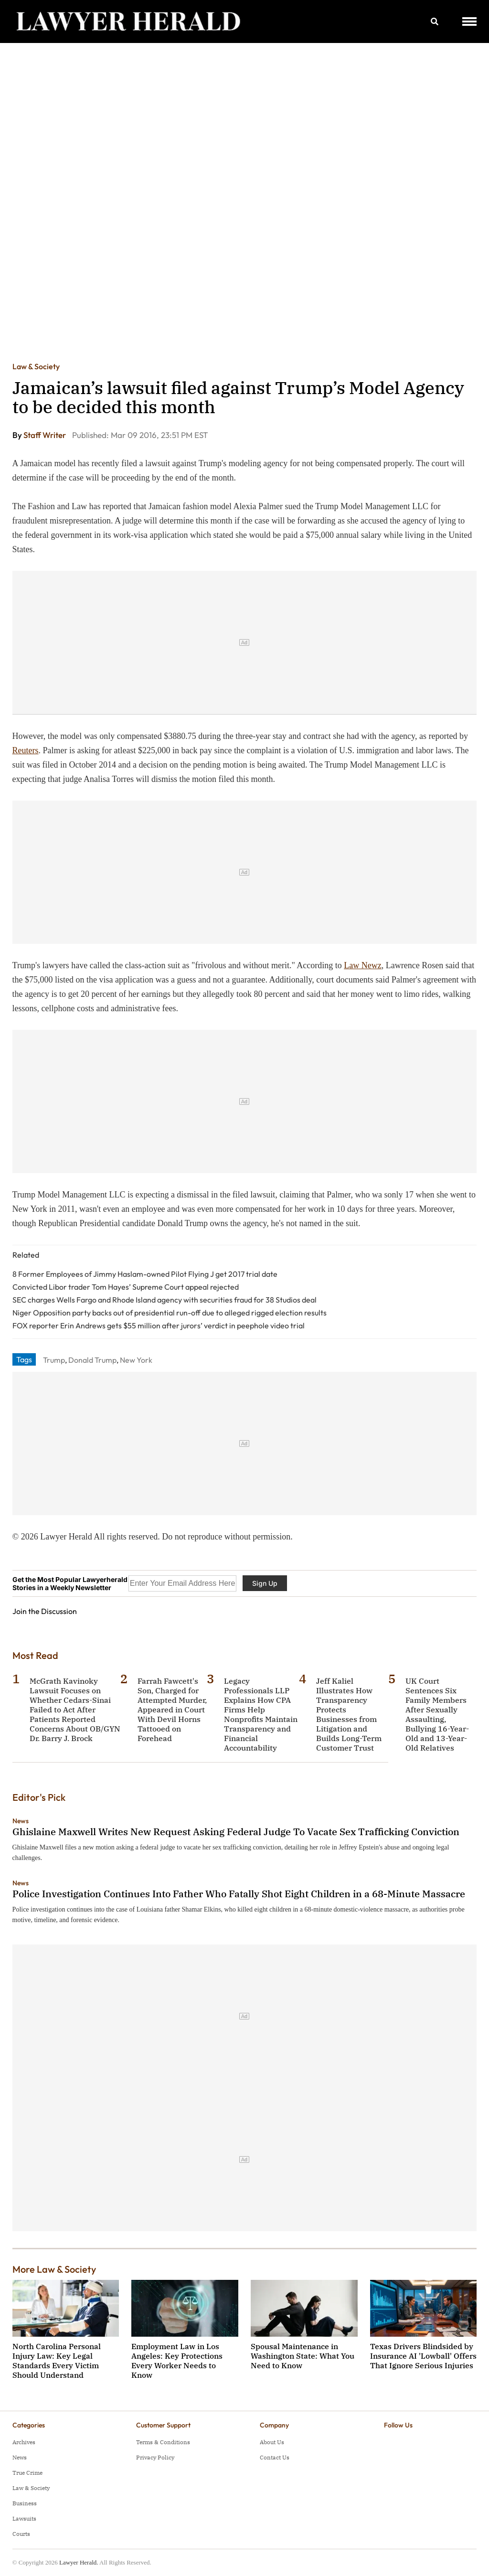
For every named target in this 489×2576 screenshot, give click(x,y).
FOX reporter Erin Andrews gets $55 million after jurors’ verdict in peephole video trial (158, 1325)
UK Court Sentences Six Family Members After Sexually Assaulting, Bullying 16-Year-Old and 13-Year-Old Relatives (437, 1714)
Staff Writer (45, 435)
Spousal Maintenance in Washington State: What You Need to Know (302, 2355)
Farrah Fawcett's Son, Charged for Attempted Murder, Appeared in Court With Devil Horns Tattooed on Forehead (172, 1709)
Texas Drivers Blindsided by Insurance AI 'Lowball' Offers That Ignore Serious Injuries (423, 2355)
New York (136, 1360)
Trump (54, 1360)
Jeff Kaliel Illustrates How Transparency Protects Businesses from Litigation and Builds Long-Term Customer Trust (349, 1714)
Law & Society (36, 366)
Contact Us (274, 2457)
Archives (23, 2442)
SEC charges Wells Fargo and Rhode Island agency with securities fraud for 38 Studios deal (164, 1299)
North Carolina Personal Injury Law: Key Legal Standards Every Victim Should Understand (56, 2360)
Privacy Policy (155, 2457)
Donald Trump (92, 1360)
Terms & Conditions (163, 2442)
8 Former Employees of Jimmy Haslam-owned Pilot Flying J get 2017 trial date (144, 1274)
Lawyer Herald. (78, 2562)
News (20, 1821)
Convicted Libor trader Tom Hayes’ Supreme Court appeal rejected (125, 1287)
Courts (21, 2533)
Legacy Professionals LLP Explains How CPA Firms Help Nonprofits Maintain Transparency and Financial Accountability (261, 1714)
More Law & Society (54, 2269)
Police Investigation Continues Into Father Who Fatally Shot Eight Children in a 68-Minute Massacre (238, 1893)
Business (24, 2503)
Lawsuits (24, 2518)
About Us (272, 2442)
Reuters (25, 750)
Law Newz (362, 965)
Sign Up (264, 1583)
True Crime (27, 2472)
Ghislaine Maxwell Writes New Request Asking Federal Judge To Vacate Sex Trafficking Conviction (235, 1831)
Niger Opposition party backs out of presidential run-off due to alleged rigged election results (169, 1312)
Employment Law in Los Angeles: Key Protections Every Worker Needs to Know (177, 2360)
